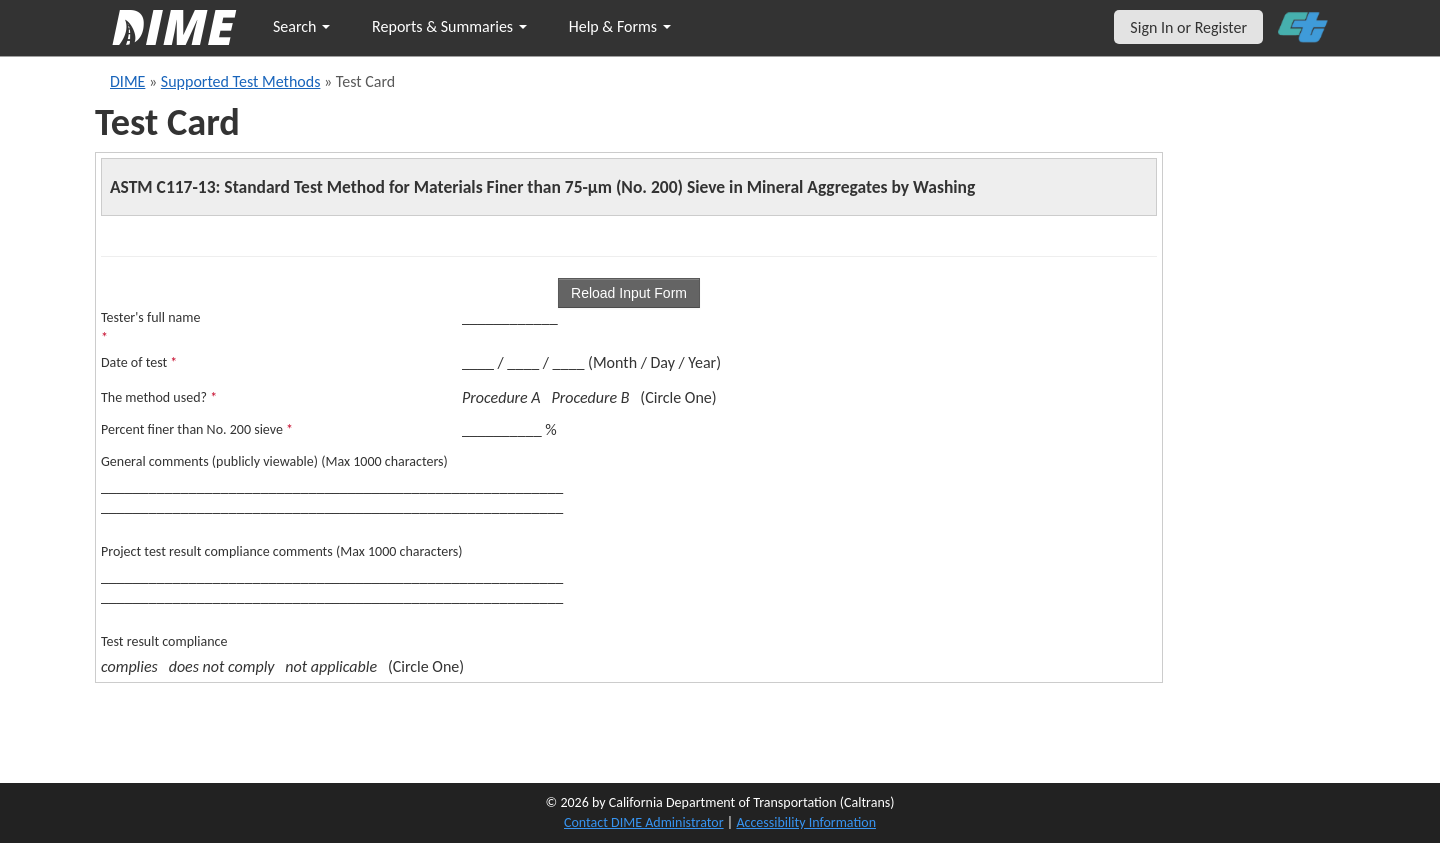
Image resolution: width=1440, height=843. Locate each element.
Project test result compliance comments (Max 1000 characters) (282, 551)
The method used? (159, 397)
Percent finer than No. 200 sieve (197, 429)
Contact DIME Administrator (644, 822)
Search (301, 26)
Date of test (139, 362)
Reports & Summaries (449, 26)
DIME (127, 81)
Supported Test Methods (241, 81)
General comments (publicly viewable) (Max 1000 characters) (274, 461)
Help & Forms (620, 26)
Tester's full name (150, 327)
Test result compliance (164, 641)
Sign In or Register (1188, 27)
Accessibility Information (806, 822)
